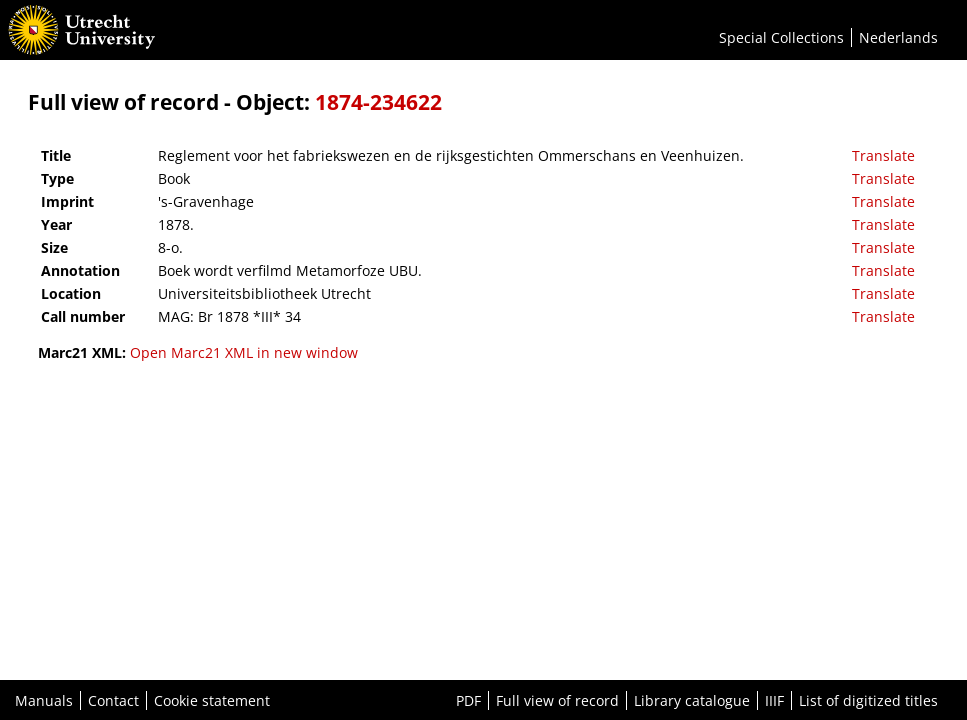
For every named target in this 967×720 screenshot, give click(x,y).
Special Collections (781, 37)
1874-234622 (378, 102)
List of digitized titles (868, 700)
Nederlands (898, 37)
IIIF (774, 700)
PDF (468, 700)
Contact (113, 700)
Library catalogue (692, 700)
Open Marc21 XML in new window (244, 352)
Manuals (44, 700)
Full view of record (557, 700)
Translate (883, 155)
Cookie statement (212, 700)
